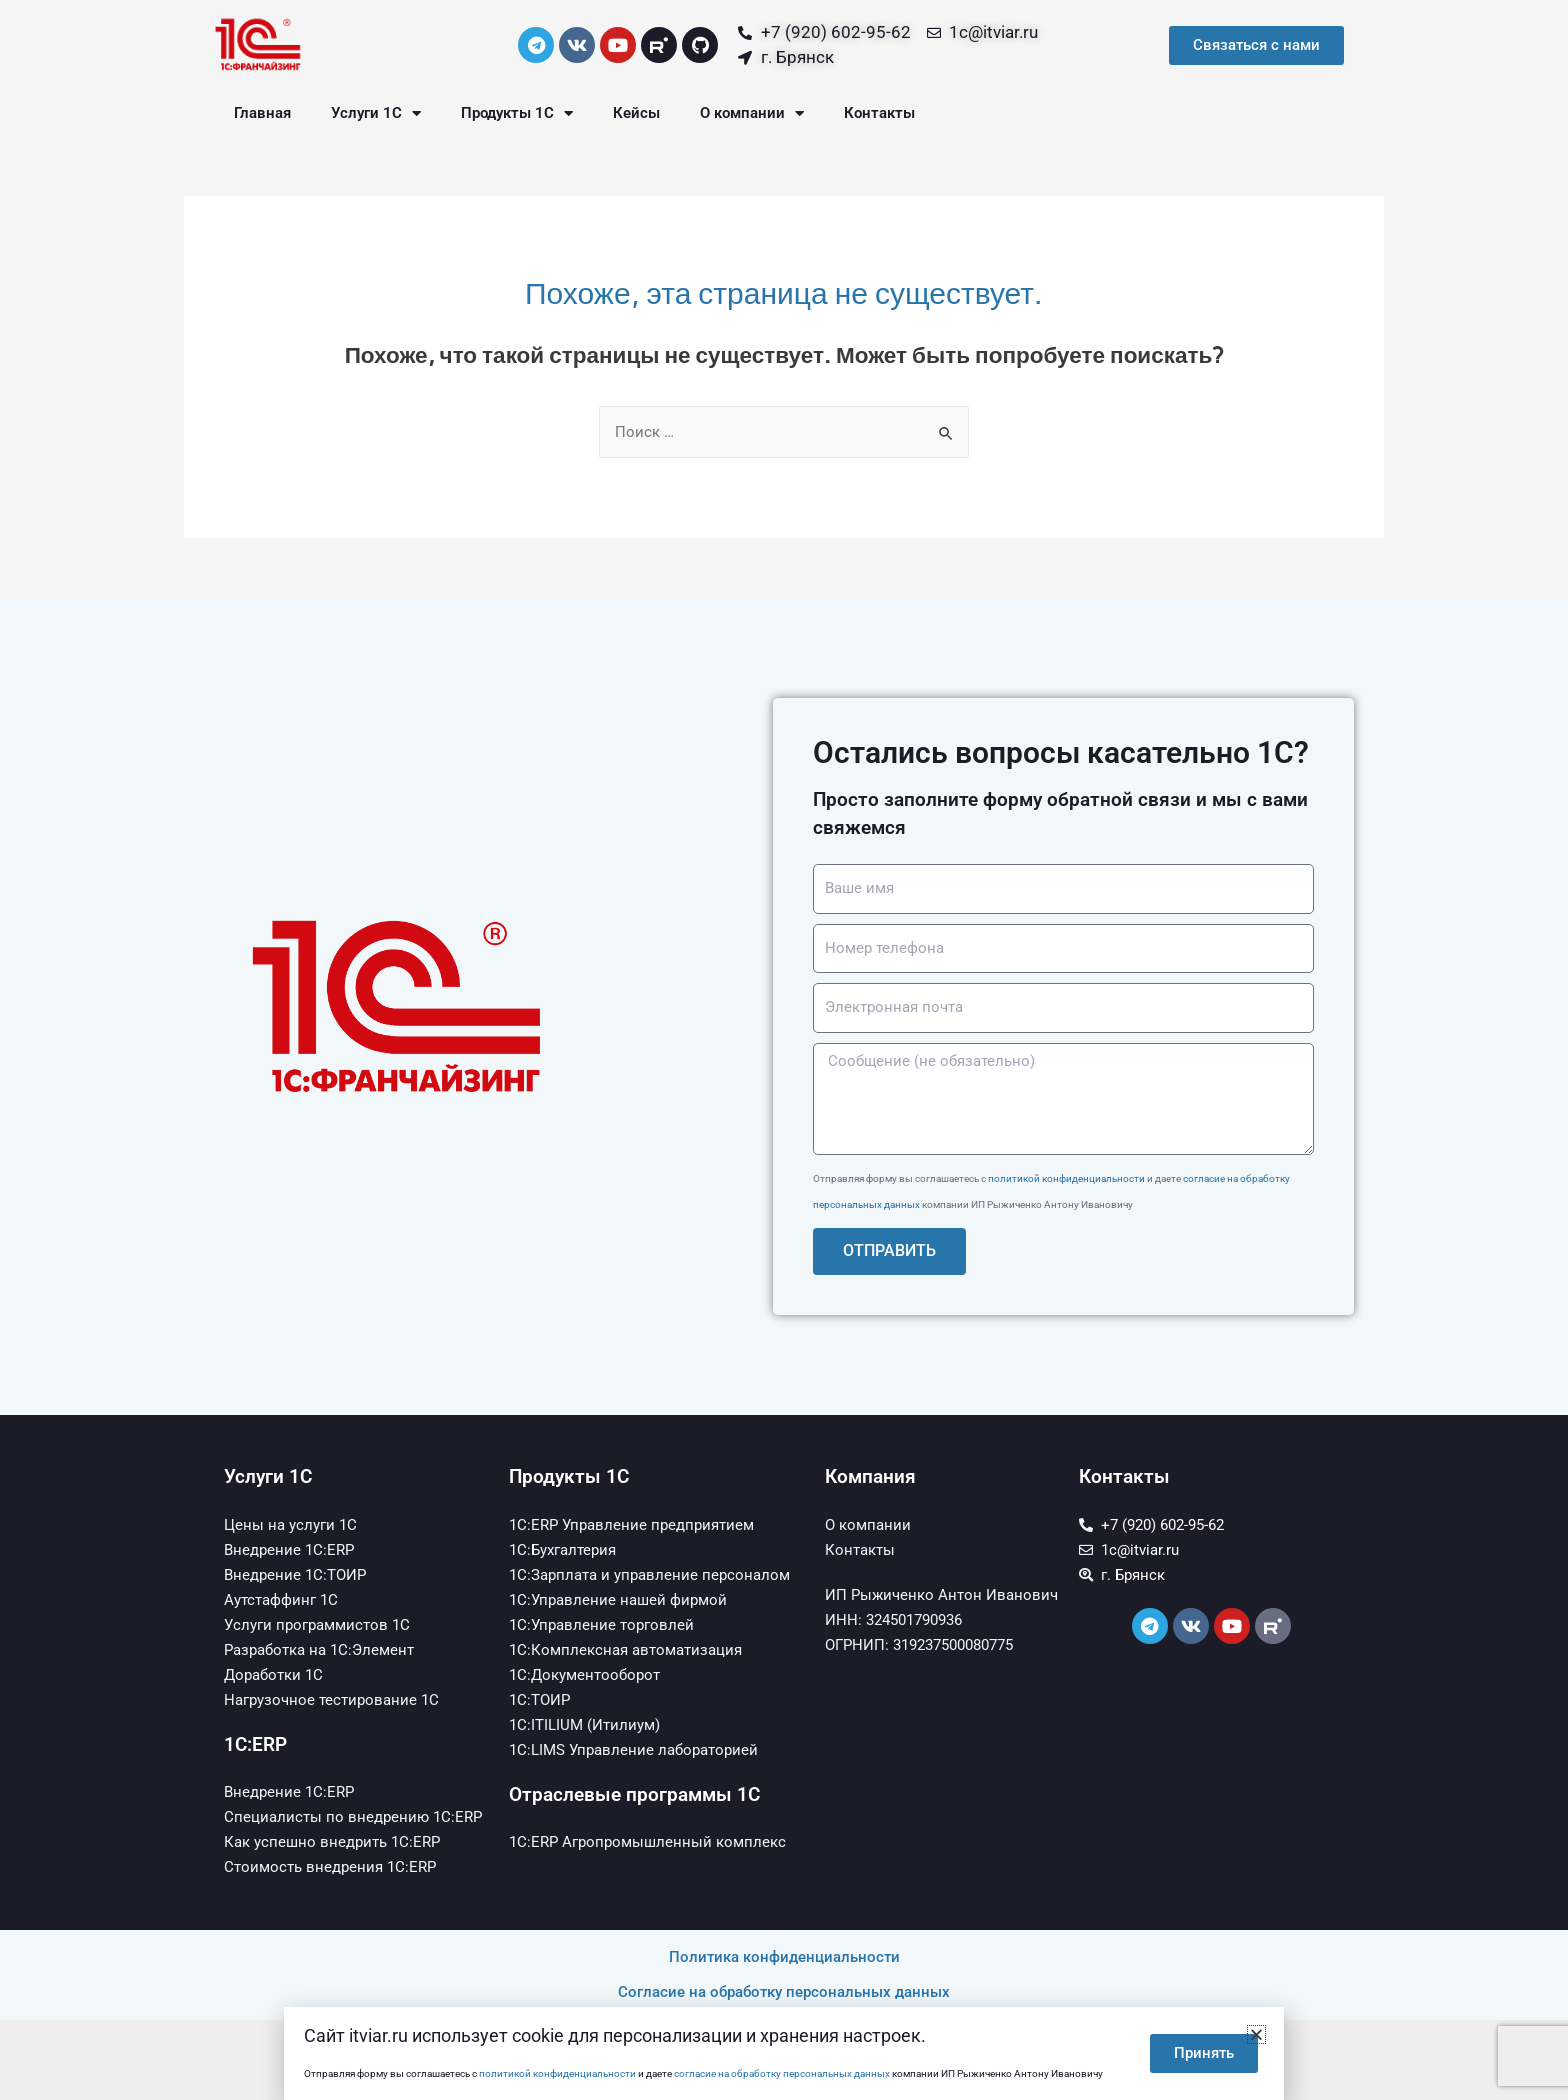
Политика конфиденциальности (784, 1957)
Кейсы (636, 113)
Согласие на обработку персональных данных (784, 1992)
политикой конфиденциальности (1066, 1178)
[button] (1256, 2034)
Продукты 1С (517, 113)
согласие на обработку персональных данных (782, 2073)
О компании (752, 113)
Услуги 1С (376, 113)
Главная (262, 113)
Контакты (879, 113)
